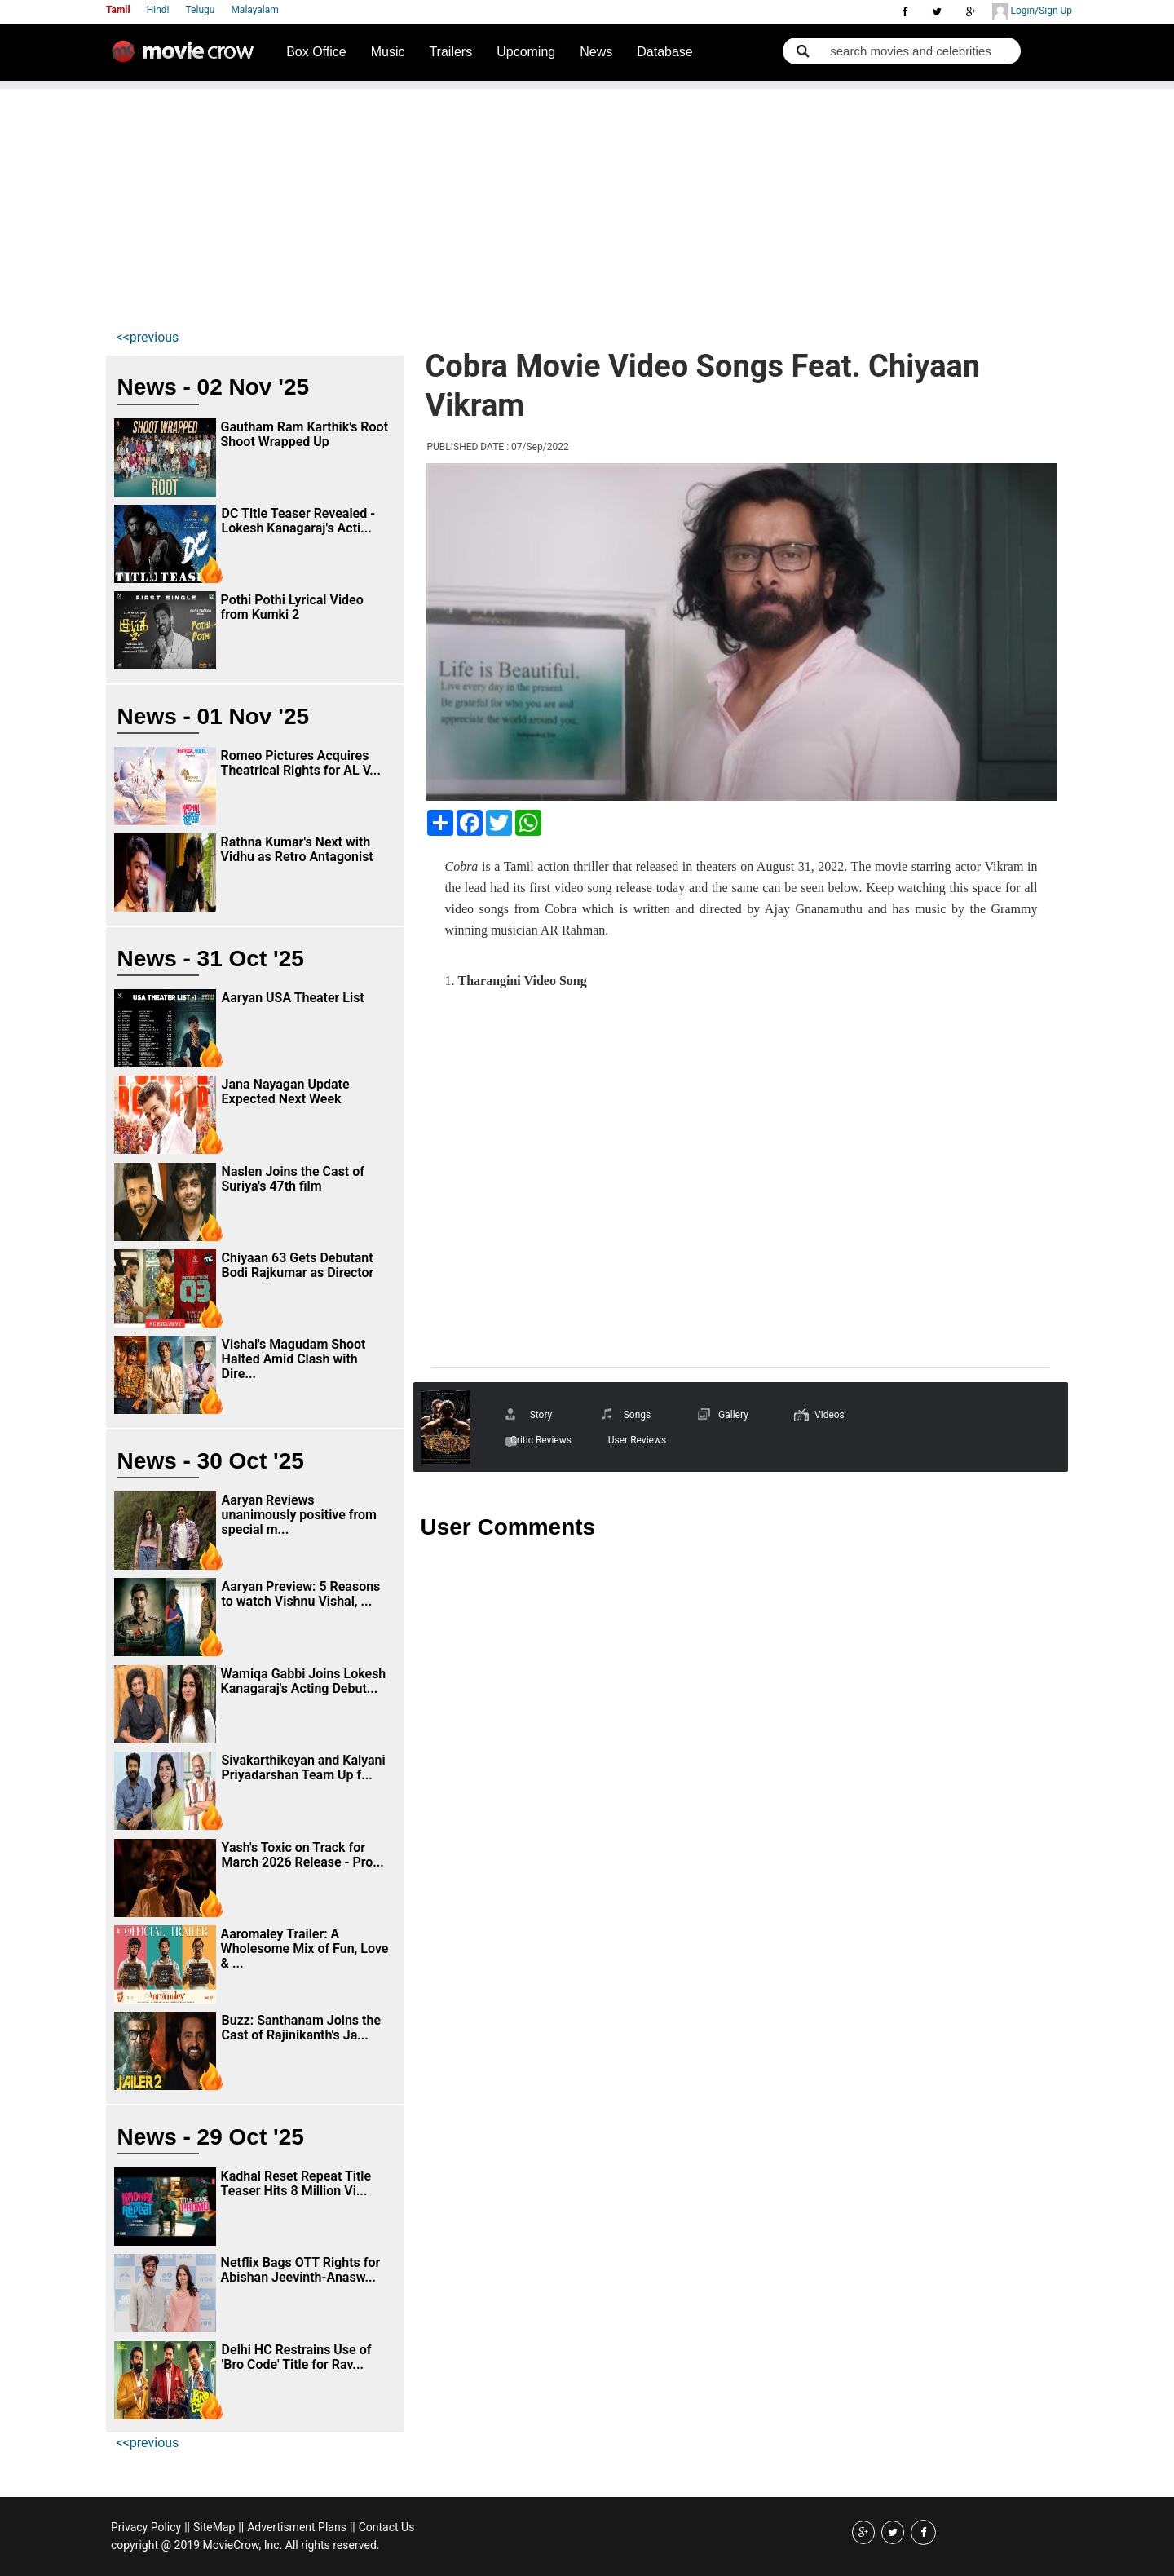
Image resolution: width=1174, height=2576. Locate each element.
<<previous (148, 337)
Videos (829, 1415)
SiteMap (214, 2527)
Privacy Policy (146, 2527)
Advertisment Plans (296, 2527)
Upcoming (526, 52)
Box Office (316, 52)
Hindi (158, 9)
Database (665, 52)
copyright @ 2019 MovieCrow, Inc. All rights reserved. (245, 2545)
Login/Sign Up (1032, 11)
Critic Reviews (541, 1440)
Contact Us (387, 2527)
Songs (637, 1415)
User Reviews (637, 1440)
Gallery (733, 1415)
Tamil (118, 9)
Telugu (200, 9)
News (596, 52)
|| (187, 2527)
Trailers (450, 52)
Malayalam (254, 9)
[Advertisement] (587, 203)
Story (541, 1415)
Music (388, 52)
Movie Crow (187, 58)
